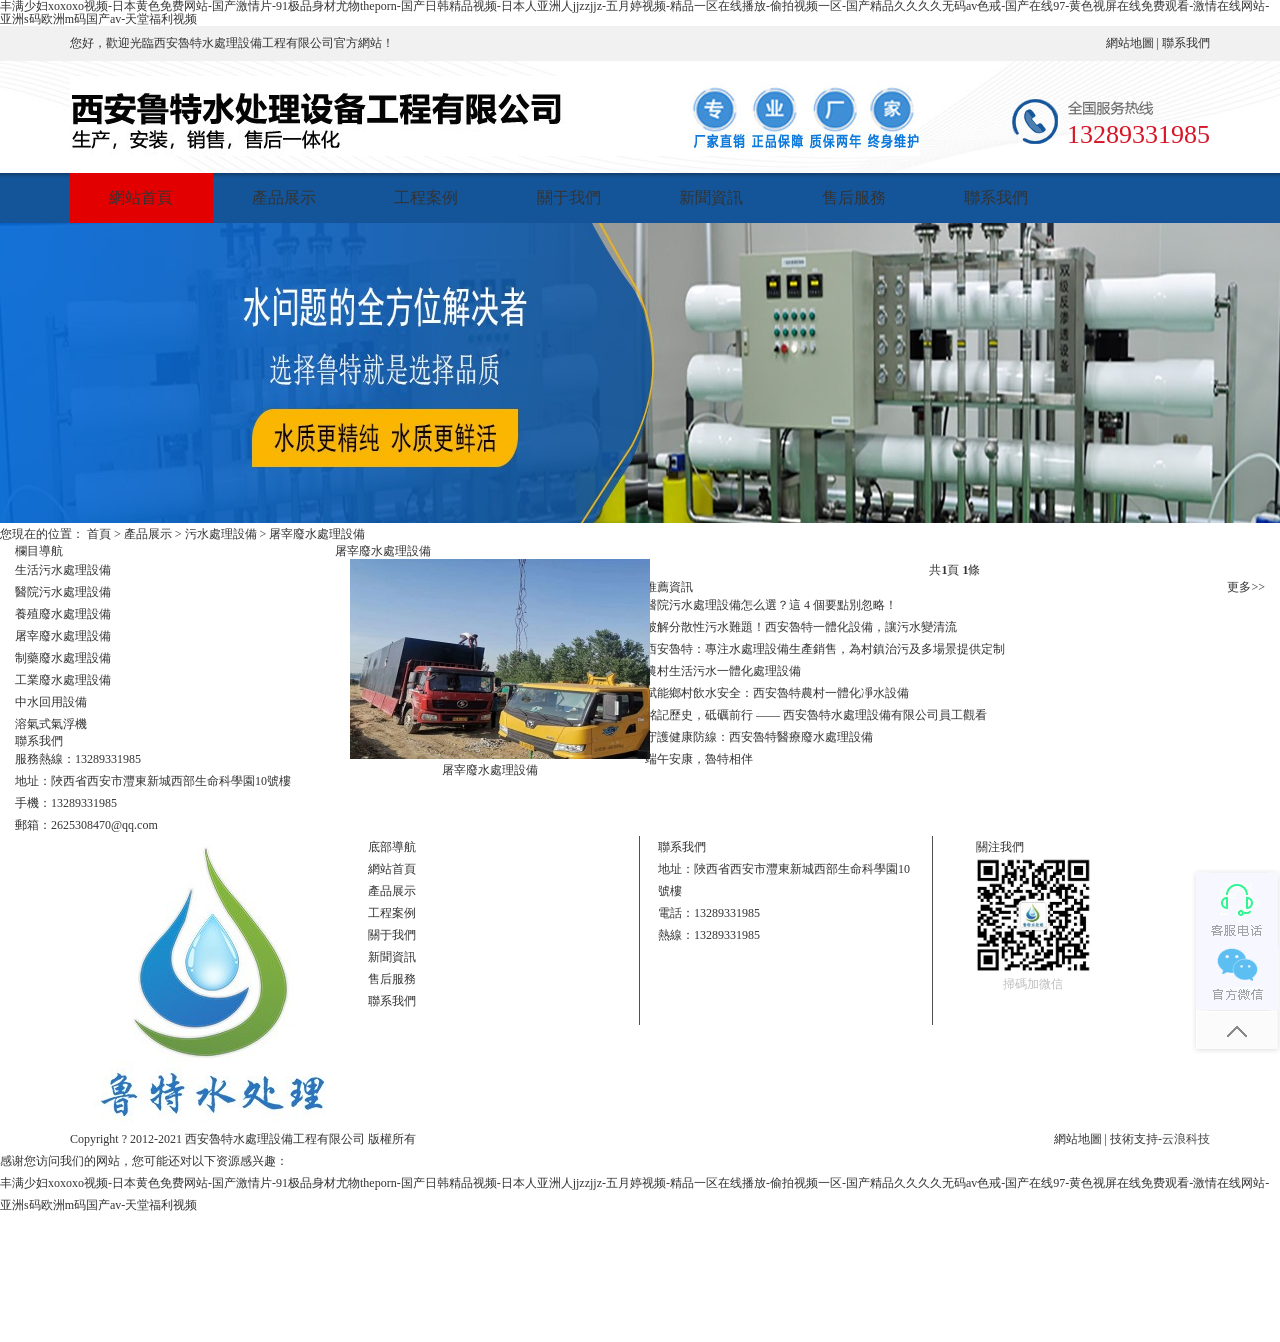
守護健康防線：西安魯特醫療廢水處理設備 (759, 737)
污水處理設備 (221, 534)
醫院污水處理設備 (63, 592)
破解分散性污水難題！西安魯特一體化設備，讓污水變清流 (801, 627)
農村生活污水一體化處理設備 (723, 671)
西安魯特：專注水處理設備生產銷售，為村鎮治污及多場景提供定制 (825, 649)
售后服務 (854, 197)
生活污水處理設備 (63, 570)
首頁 (99, 534)
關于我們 (569, 197)
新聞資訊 (711, 197)
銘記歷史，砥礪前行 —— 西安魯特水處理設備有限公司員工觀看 (816, 715)
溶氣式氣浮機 (51, 724)
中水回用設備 (51, 702)
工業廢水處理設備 (63, 680)
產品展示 (284, 197)
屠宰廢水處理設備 (317, 534)
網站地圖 (1130, 43)
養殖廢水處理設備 (63, 614)
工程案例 (426, 197)
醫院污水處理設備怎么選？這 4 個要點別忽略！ (771, 605)
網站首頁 (141, 197)
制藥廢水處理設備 (63, 658)
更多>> (1246, 587)
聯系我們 (1186, 43)
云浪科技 (1186, 1139)
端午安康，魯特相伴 (699, 759)
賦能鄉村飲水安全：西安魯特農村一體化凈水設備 (777, 693)
